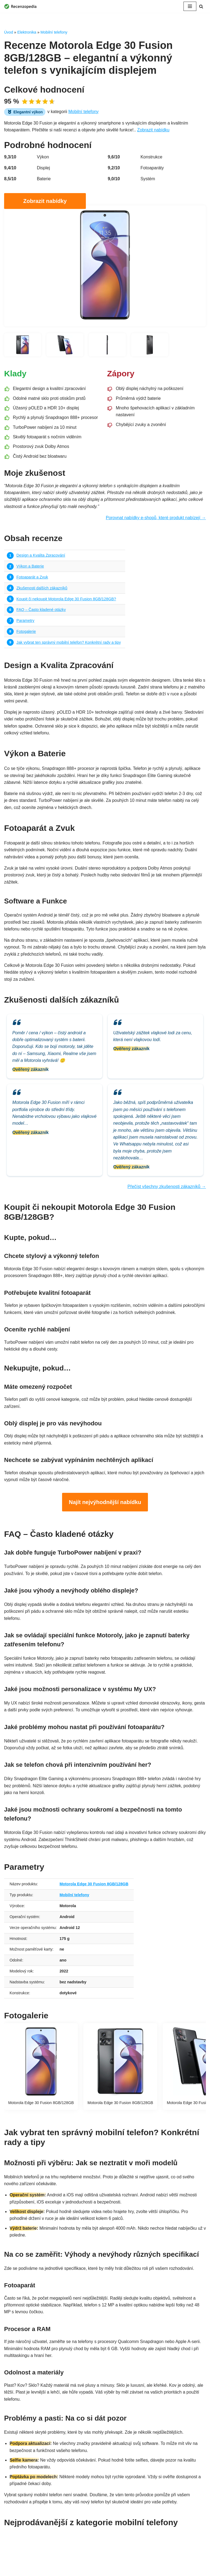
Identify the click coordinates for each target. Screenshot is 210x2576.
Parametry (25, 622)
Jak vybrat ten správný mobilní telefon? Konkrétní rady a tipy (69, 644)
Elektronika (26, 32)
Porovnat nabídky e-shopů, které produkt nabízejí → (155, 518)
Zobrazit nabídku (155, 130)
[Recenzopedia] (20, 6)
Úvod (8, 32)
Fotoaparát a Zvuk (32, 578)
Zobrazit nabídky (45, 201)
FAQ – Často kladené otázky (41, 611)
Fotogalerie (26, 633)
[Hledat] (201, 6)
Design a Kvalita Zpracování (41, 556)
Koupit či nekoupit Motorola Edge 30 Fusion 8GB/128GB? (66, 600)
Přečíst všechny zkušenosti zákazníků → (166, 1192)
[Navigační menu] (189, 6)
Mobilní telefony (53, 32)
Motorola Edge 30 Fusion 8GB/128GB (94, 1898)
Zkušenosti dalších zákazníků (42, 589)
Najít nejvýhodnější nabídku (105, 1509)
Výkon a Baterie (30, 567)
